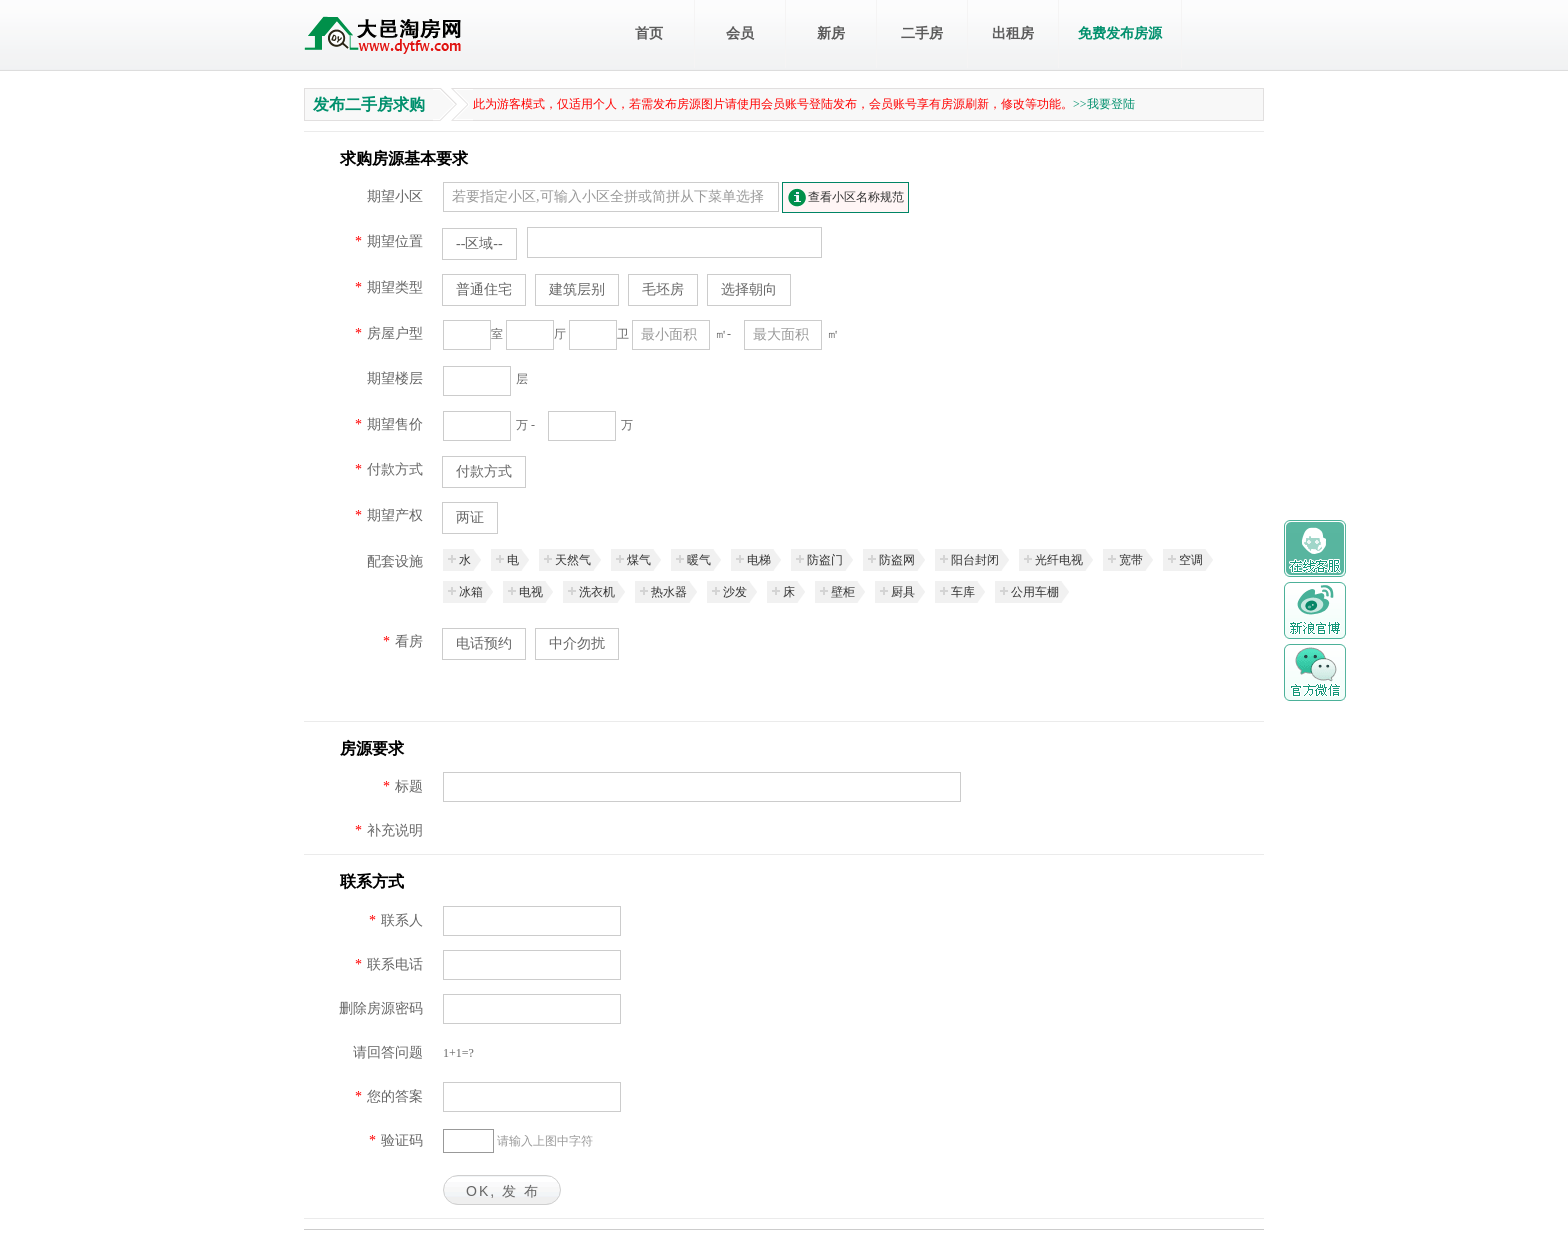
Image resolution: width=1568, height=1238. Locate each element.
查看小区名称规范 (856, 197)
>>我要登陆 (1104, 104)
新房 (831, 33)
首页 (649, 33)
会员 (740, 33)
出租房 (1013, 33)
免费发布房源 (1120, 33)
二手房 (922, 33)
